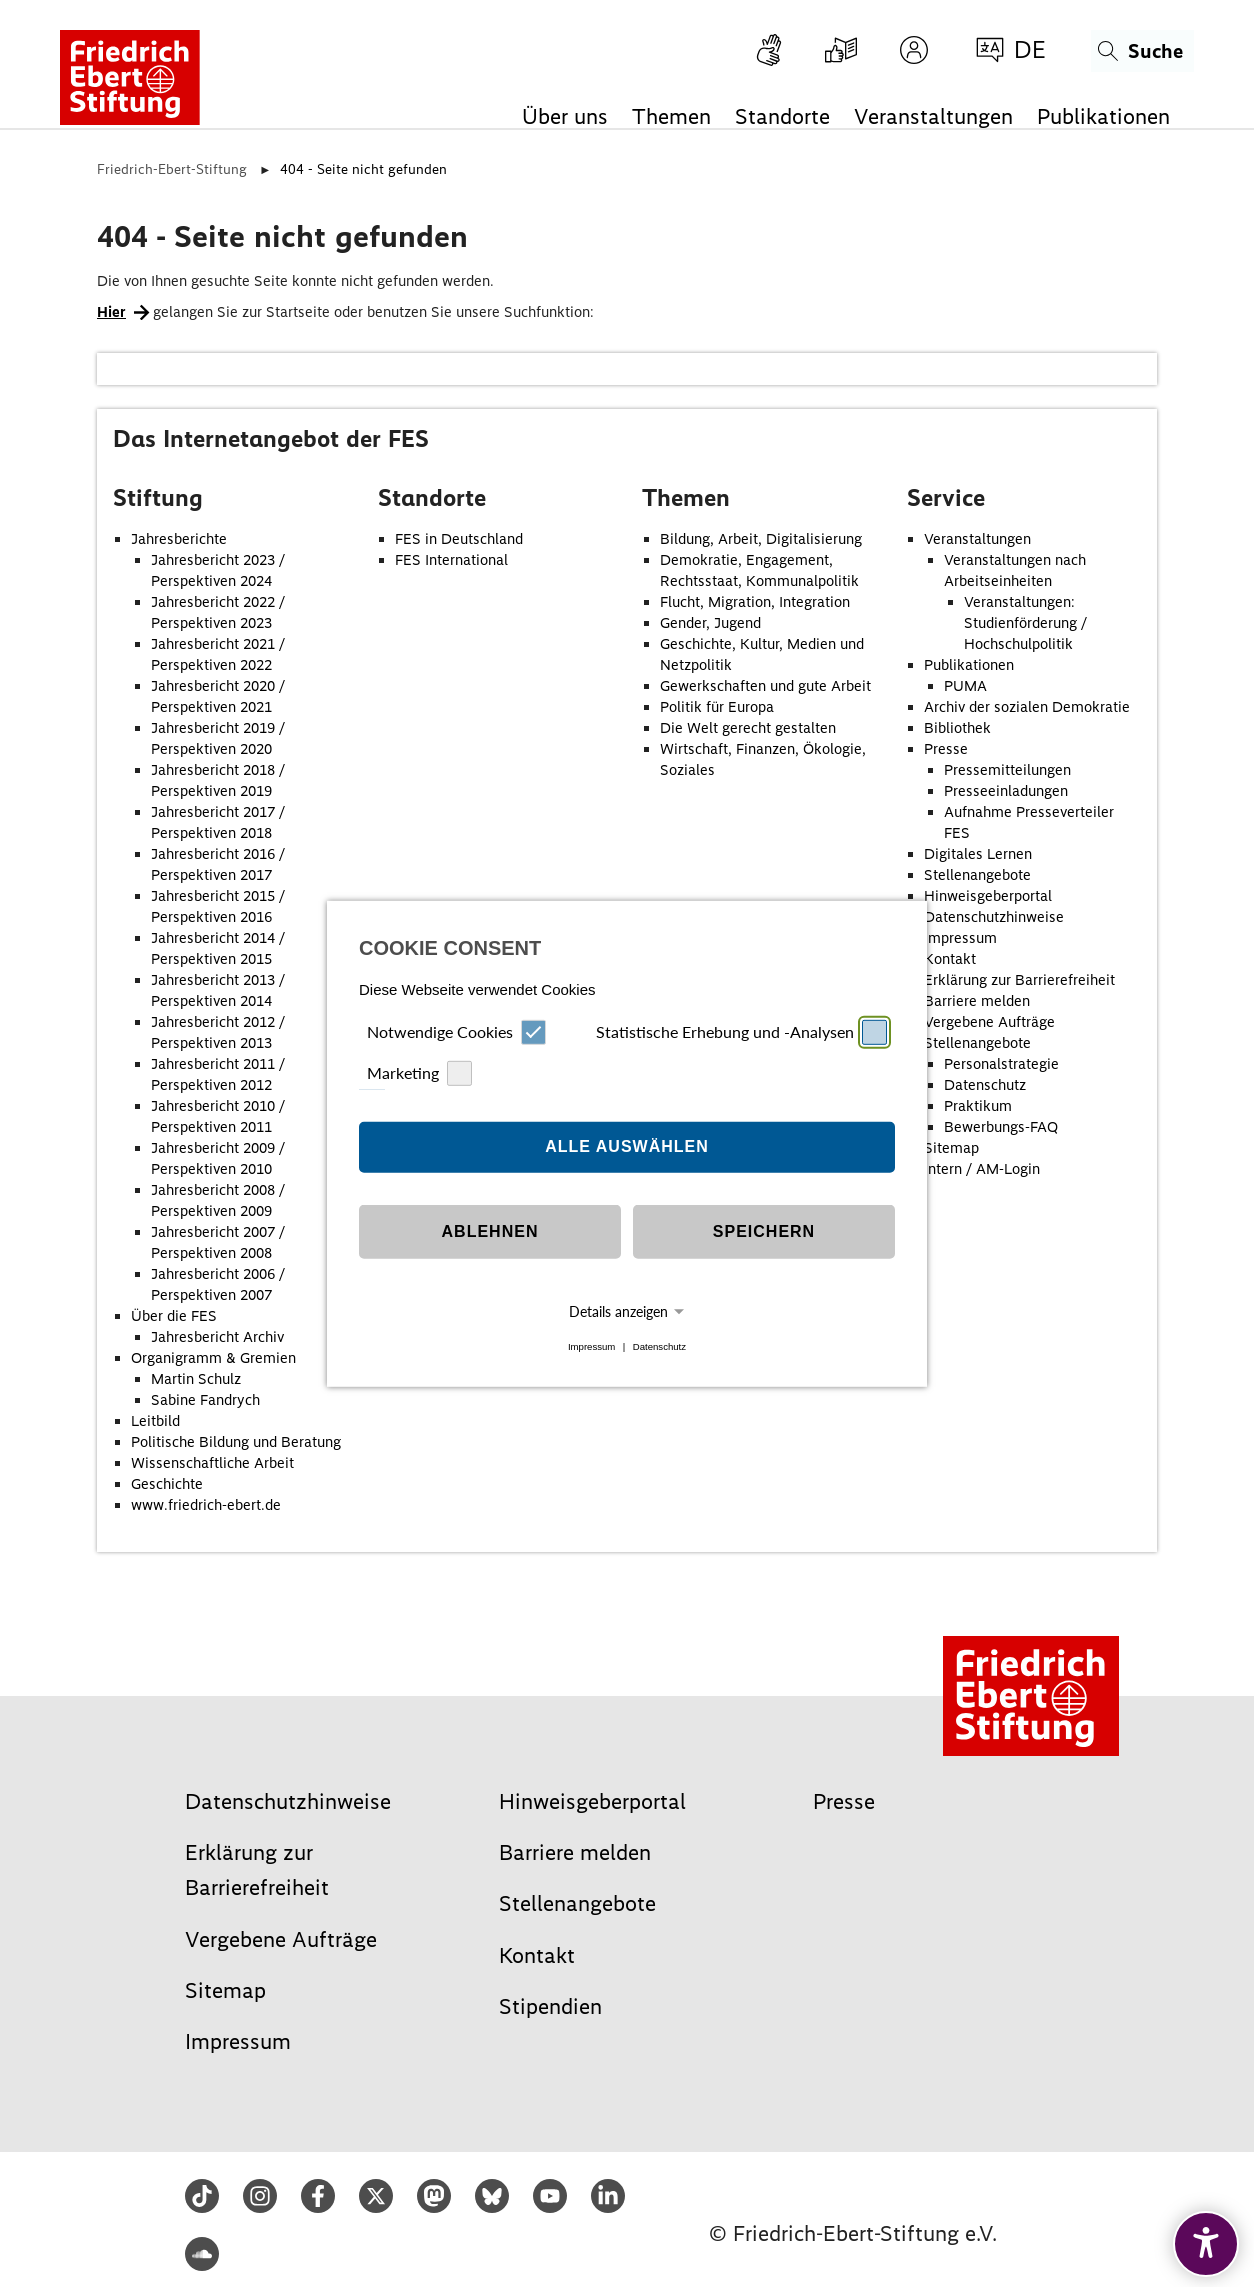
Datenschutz (659, 1346)
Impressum (591, 1346)
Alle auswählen (627, 1146)
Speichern (764, 1231)
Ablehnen (490, 1231)
